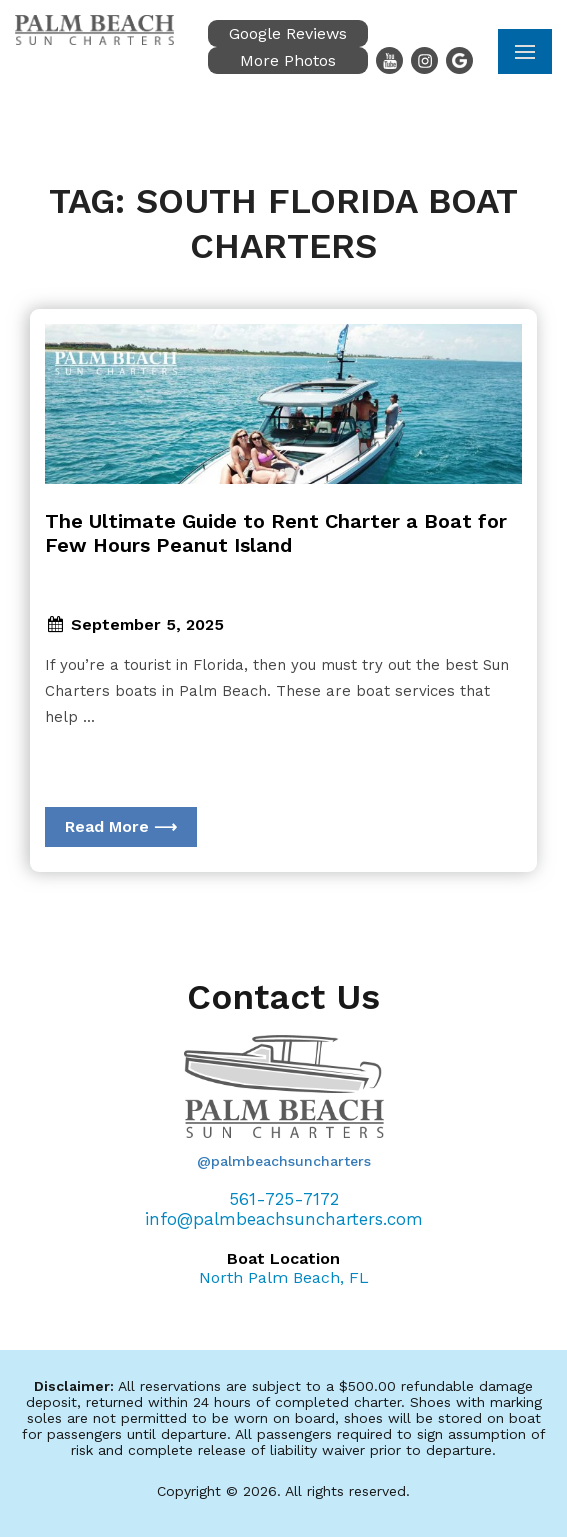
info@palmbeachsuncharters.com (284, 1219)
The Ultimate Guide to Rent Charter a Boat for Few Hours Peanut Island (276, 533)
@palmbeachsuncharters (284, 1161)
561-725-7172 (284, 1199)
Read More (121, 826)
